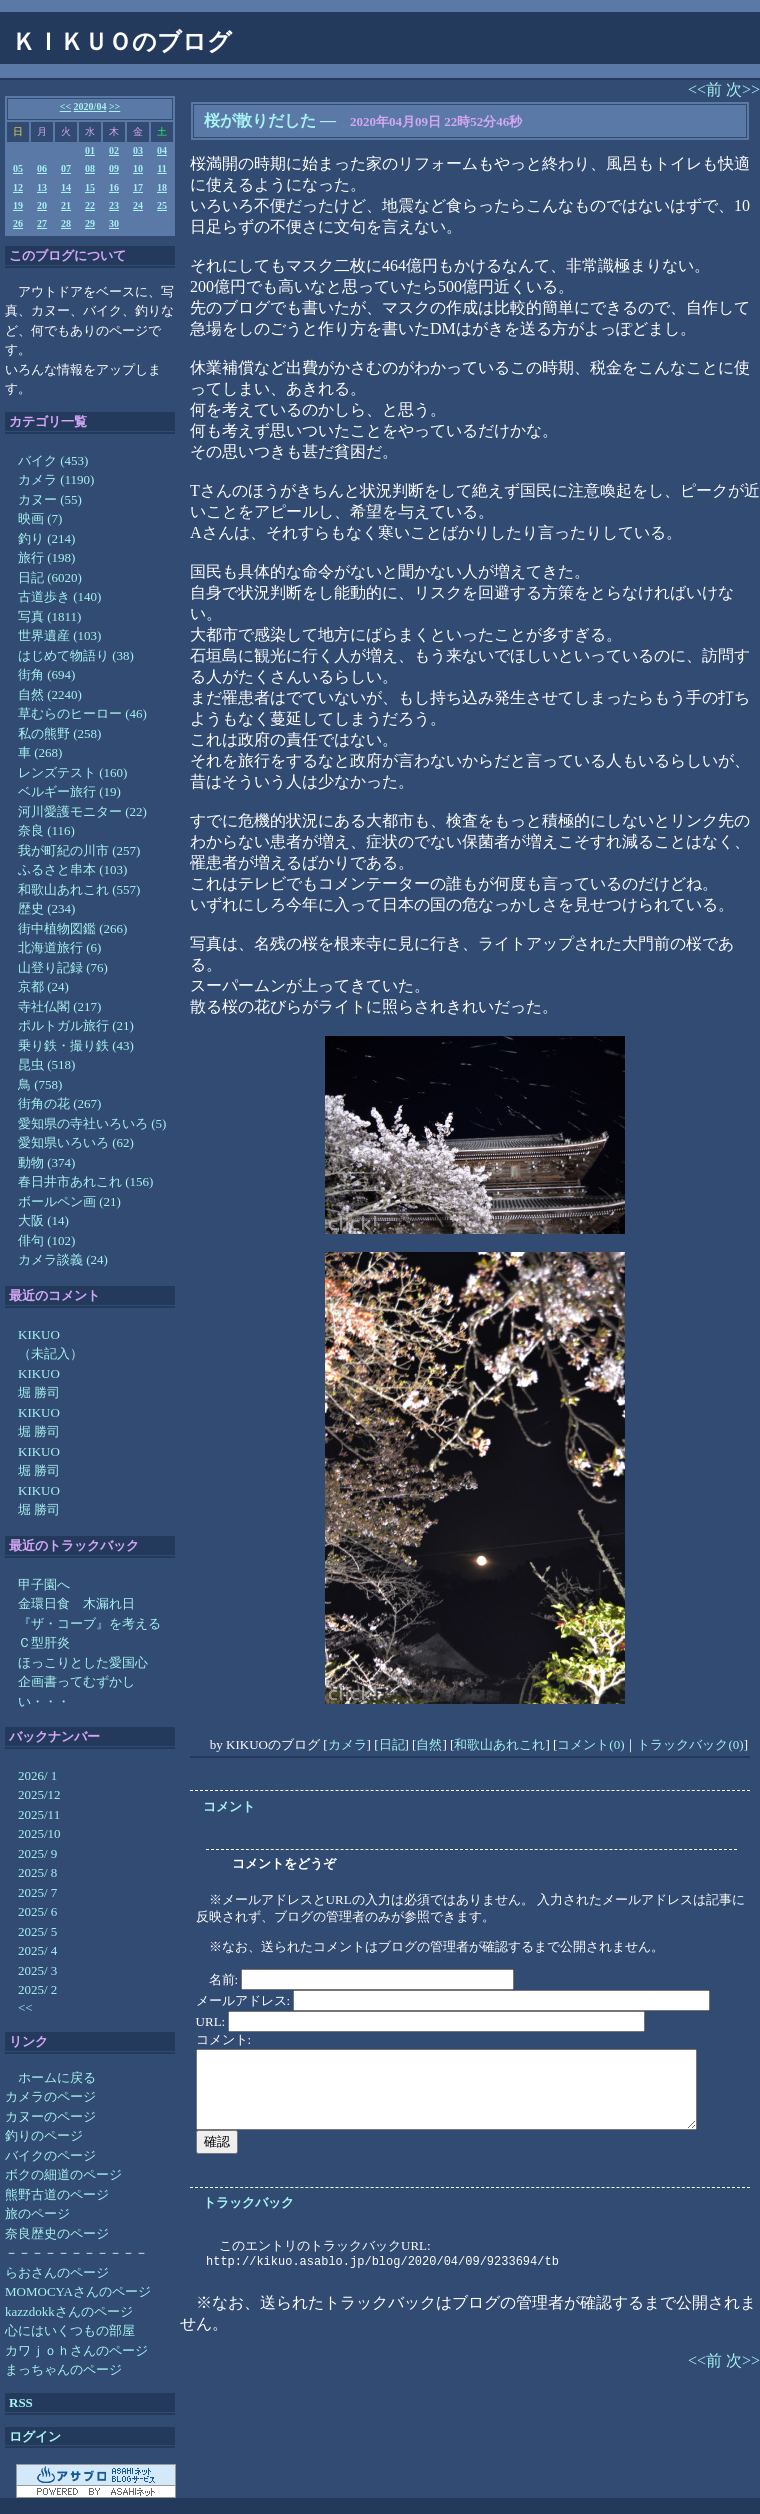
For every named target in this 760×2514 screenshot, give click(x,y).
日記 (392, 1744)
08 (90, 168)
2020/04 (90, 106)
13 (42, 187)
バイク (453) (53, 460)
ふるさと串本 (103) (72, 869)
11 (161, 168)
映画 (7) (40, 518)
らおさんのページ (57, 2272)
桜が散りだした (260, 120)
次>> (743, 89)
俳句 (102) (46, 1240)
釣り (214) (46, 538)
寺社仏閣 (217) (59, 1006)
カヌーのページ (50, 2116)
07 (66, 168)
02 (114, 150)
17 (138, 187)
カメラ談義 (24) (63, 1259)
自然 (429, 1744)
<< (65, 106)
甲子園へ (44, 1584)
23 (114, 205)
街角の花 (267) (59, 1103)
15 (90, 187)
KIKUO (39, 1334)
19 (18, 205)
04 (162, 150)
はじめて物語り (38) (76, 655)
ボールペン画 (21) (69, 1201)
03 (138, 150)
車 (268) (40, 752)
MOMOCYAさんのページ (78, 2291)
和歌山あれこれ (499, 1744)
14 (66, 187)
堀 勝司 (39, 1392)
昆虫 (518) (46, 1064)
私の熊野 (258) (59, 733)
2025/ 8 (37, 1872)
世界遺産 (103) (59, 635)
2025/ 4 (37, 1950)
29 (90, 223)
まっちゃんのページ (63, 2369)
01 (90, 150)
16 (114, 187)
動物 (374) (46, 1162)
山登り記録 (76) (63, 967)
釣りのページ (44, 2135)
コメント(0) (590, 1744)
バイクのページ (50, 2155)
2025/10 (39, 1833)
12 (18, 187)
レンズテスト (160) (72, 772)
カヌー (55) (50, 499)
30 (114, 223)
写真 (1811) (49, 616)
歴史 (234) (46, 908)
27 (42, 223)
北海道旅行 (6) (59, 947)
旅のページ (37, 2213)
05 (18, 168)
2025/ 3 (37, 1970)
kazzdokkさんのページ (69, 2311)
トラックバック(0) (690, 1744)
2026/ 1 (37, 1775)
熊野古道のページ (57, 2194)
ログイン (35, 2436)
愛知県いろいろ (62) (76, 1142)
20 (42, 205)
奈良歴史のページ (57, 2233)
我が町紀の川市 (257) (79, 850)
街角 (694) (46, 674)
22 (90, 205)
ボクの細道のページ (63, 2174)
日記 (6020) (50, 577)
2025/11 (39, 1814)
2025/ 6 (37, 1911)
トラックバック (248, 2202)
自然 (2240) (50, 694)
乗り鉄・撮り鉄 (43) (76, 1045)
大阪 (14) (43, 1220)
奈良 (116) (46, 830)
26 (18, 223)
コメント (229, 1806)
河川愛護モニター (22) (82, 811)
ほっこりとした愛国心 (83, 1662)
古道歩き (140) (59, 596)
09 (114, 168)
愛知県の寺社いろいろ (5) (92, 1123)
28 (66, 223)
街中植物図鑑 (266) (72, 928)
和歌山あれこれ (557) (79, 889)
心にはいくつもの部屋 (70, 2330)
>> (114, 106)
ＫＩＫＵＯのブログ (122, 42)
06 (42, 168)
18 (162, 187)
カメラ (347, 1744)
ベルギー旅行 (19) (69, 791)
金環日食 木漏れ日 (76, 1603)
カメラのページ (50, 2096)
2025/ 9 (37, 1853)
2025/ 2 (37, 1989)
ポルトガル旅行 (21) (76, 1025)
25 (162, 205)
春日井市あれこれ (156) (85, 1181)
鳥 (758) (40, 1084)
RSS (21, 2402)
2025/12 (39, 1794)
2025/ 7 (37, 1892)
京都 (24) (43, 986)
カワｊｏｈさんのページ (76, 2350)
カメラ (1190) (56, 479)
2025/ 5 (37, 1931)
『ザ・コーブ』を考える (89, 1623)
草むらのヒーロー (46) (82, 713)
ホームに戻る (57, 2077)
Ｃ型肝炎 (44, 1642)
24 (138, 205)
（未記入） (50, 1353)
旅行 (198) (46, 557)
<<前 (707, 89)
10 (138, 168)
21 (66, 205)
